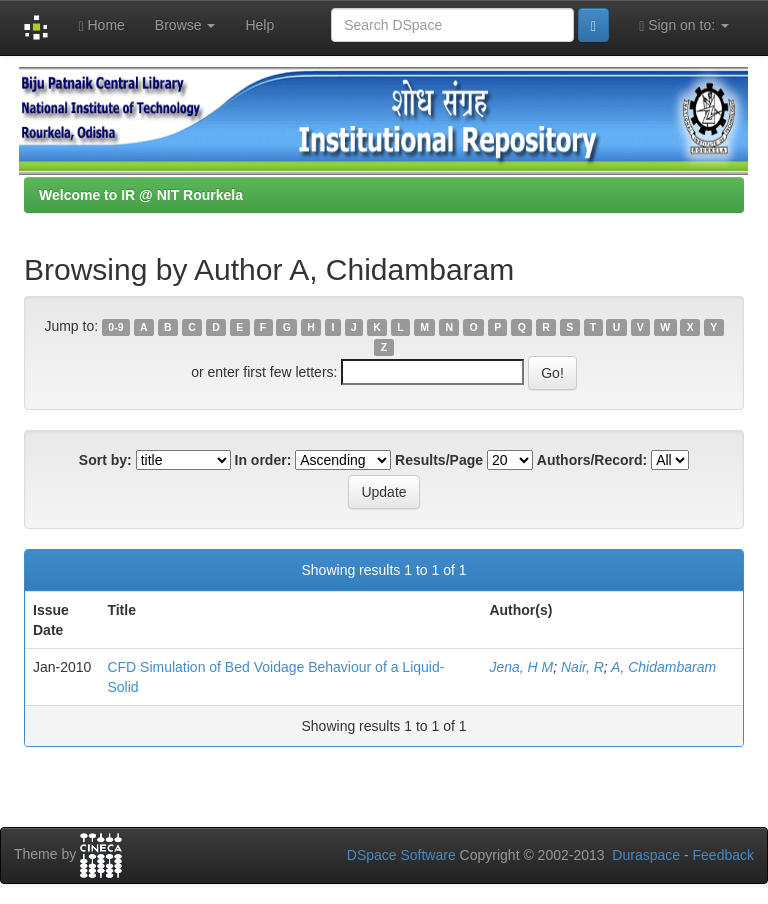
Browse (185, 25)
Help (259, 25)
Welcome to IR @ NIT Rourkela (141, 195)
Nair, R (582, 667)
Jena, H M (521, 667)
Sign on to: (684, 25)
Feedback (723, 855)
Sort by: (105, 460)
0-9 (115, 327)
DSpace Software (401, 855)
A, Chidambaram (663, 667)
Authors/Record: (592, 460)
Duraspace (646, 855)
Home (101, 25)
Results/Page (439, 460)
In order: (263, 460)
